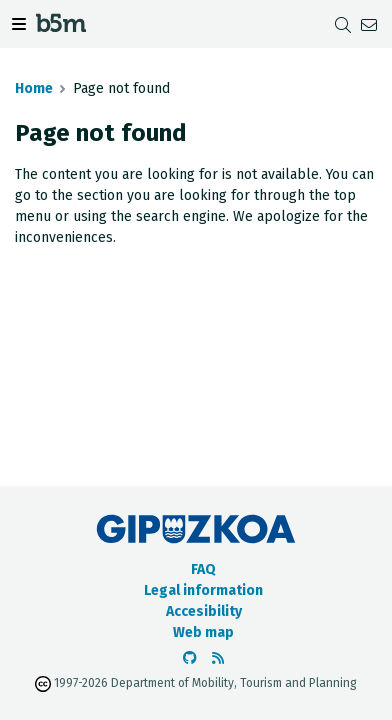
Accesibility (204, 611)
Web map (203, 632)
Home (34, 88)
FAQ (203, 569)
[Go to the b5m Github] (190, 658)
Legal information (203, 590)
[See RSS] (218, 658)
